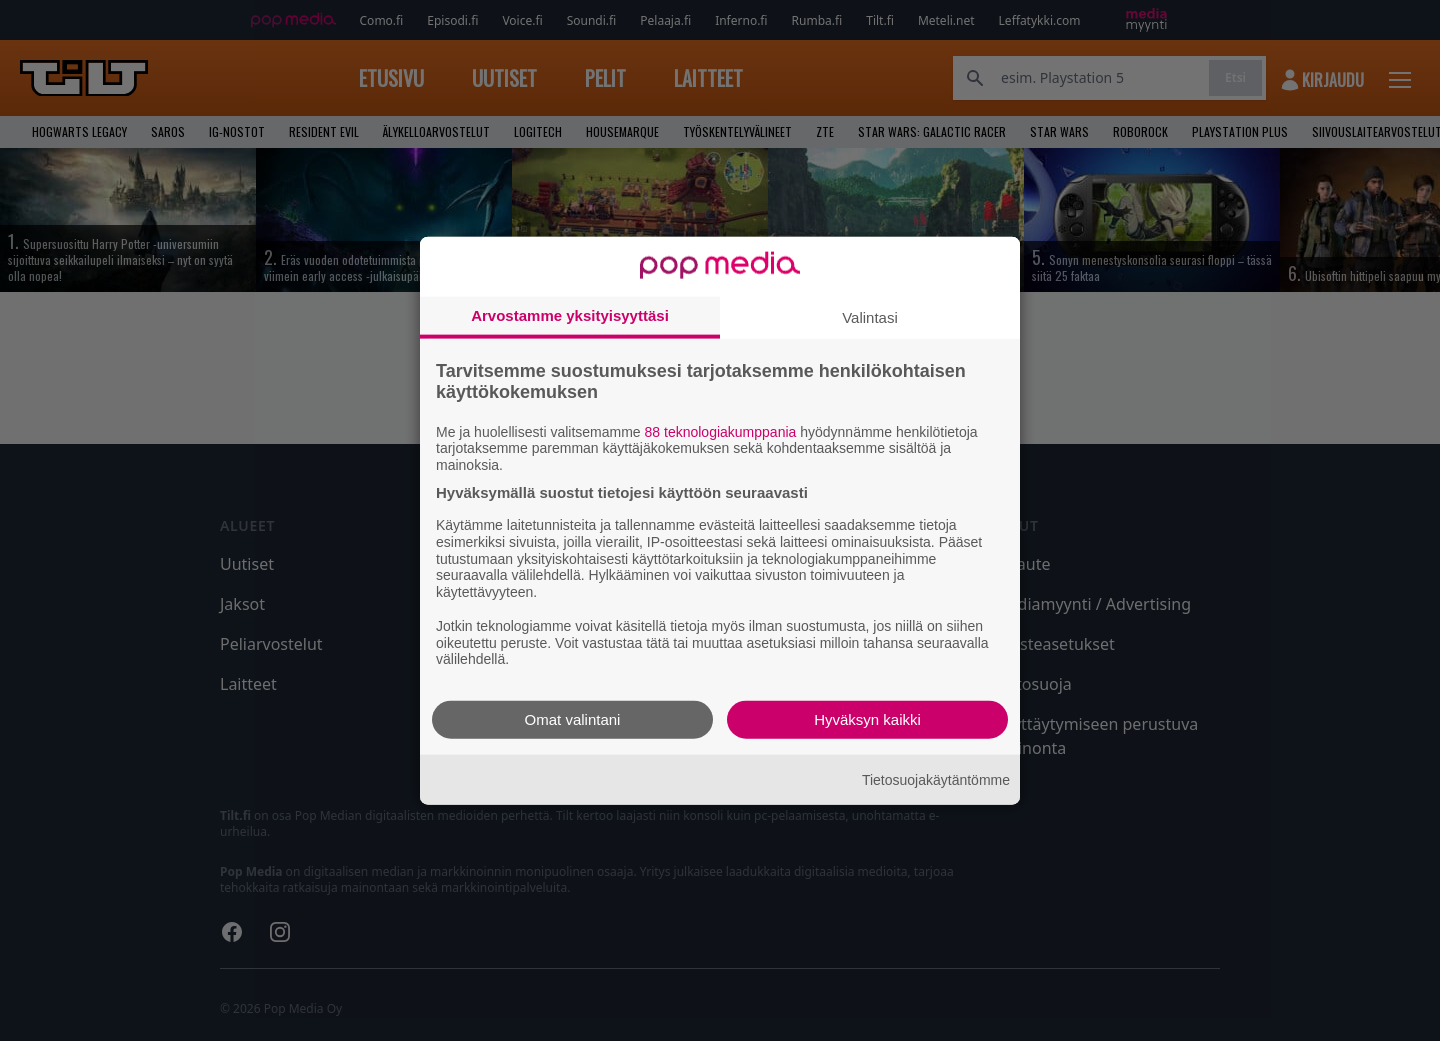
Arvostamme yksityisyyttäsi (570, 314)
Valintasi (870, 316)
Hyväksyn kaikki (867, 719)
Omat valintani (573, 719)
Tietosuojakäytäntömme (936, 779)
